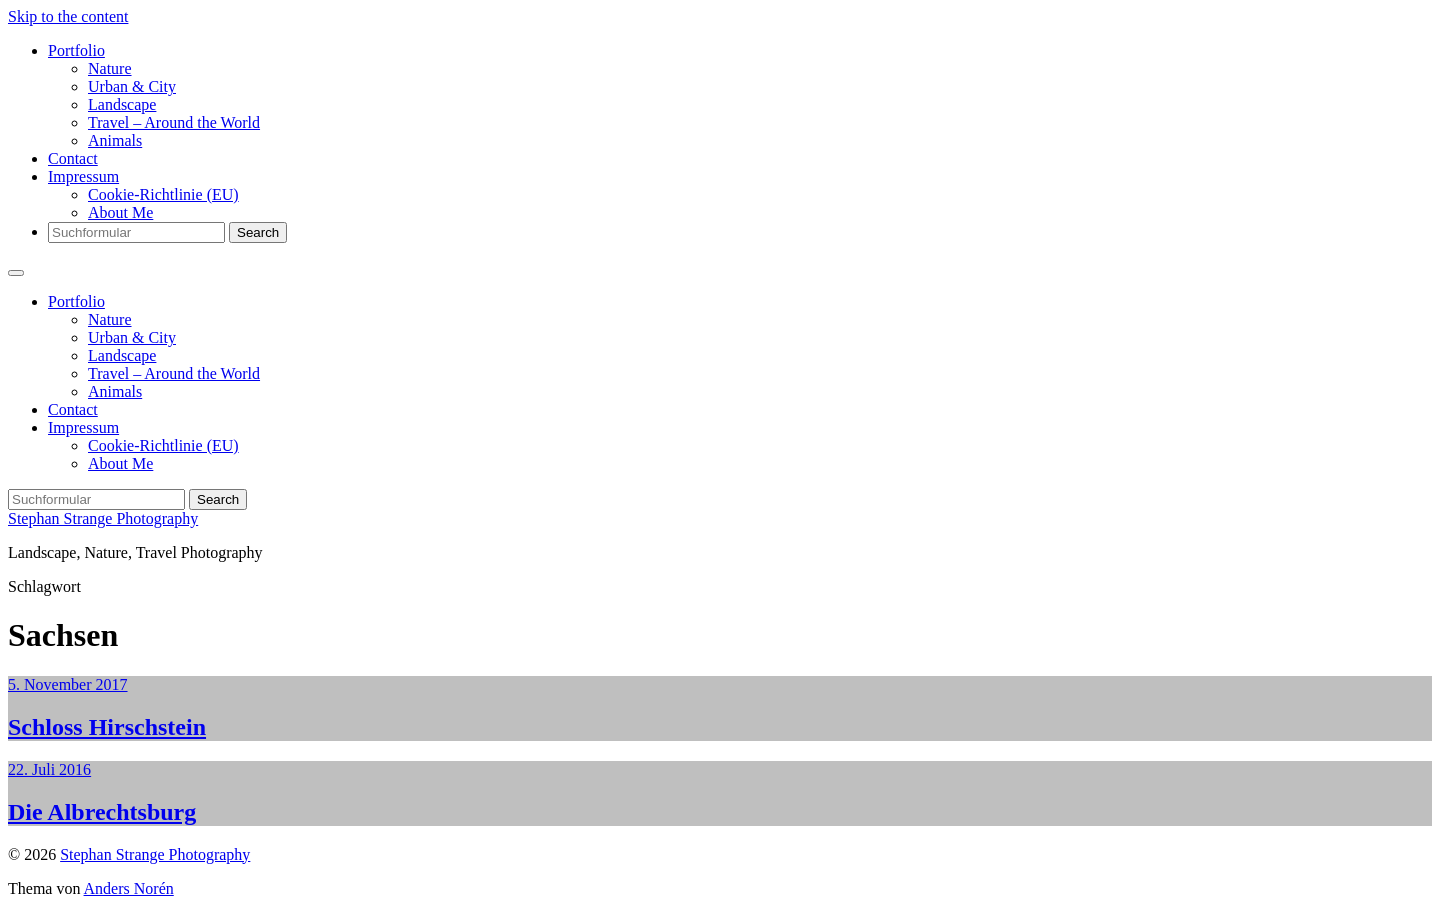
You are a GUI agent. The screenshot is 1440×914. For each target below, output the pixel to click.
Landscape (122, 104)
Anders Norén (129, 888)
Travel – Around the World (174, 122)
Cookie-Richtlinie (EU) (163, 194)
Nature (110, 68)
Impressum (83, 176)
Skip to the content (68, 16)
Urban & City (132, 86)
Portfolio (76, 50)
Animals (115, 140)
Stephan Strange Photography (103, 518)
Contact (73, 158)
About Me (120, 212)
